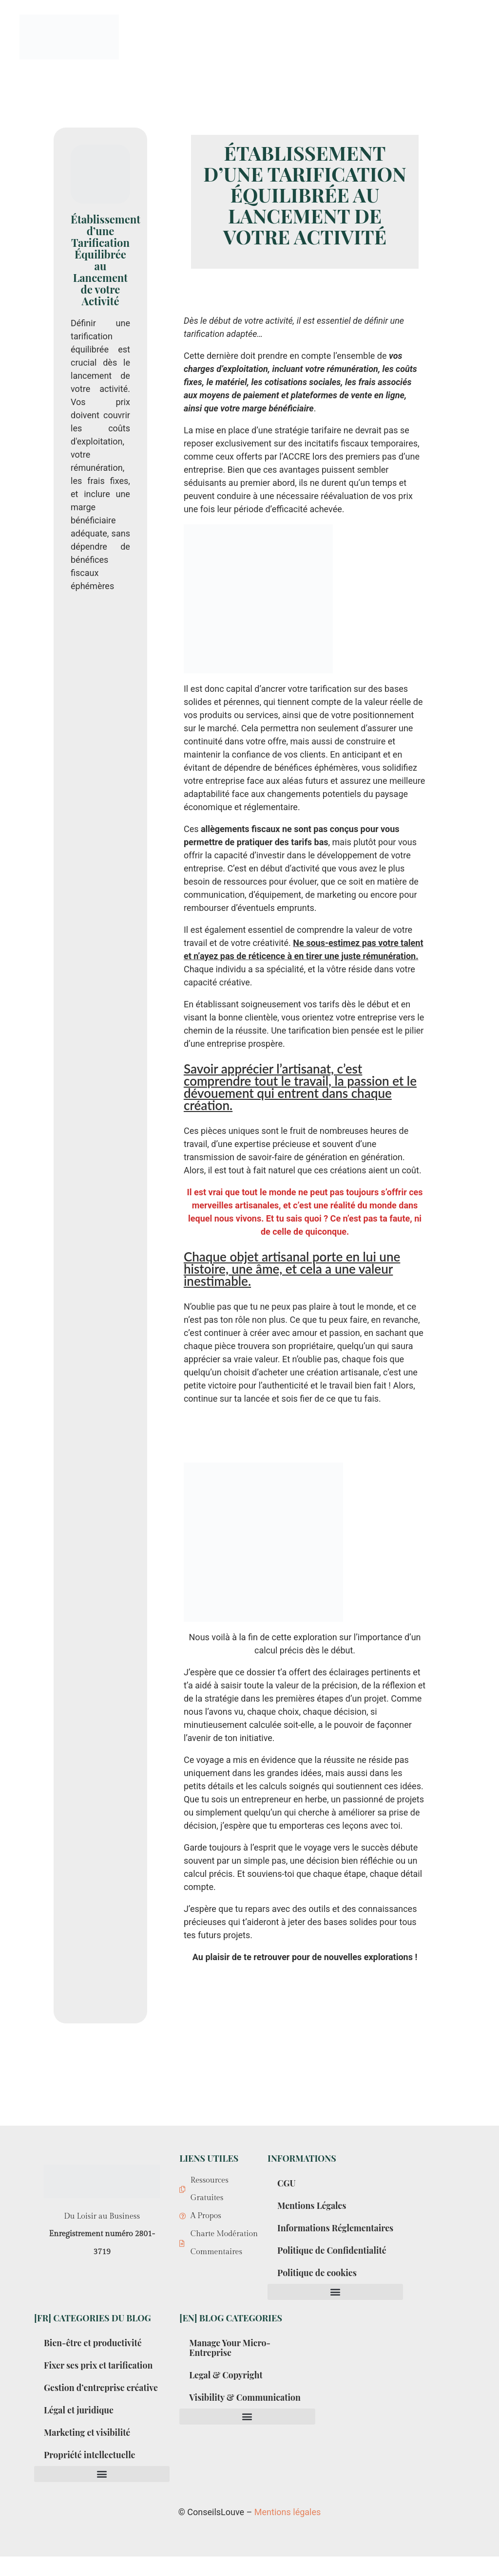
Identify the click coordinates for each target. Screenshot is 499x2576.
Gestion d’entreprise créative (85, 2402)
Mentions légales (287, 2531)
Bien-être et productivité (93, 2352)
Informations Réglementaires (308, 2232)
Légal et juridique (79, 2429)
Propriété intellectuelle (90, 2474)
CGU (286, 2183)
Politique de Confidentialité (332, 2260)
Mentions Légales (312, 2205)
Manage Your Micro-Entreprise (230, 2357)
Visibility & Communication (246, 2407)
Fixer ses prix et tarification (99, 2375)
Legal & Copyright (226, 2385)
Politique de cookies (317, 2282)
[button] (335, 2302)
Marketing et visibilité (88, 2452)
